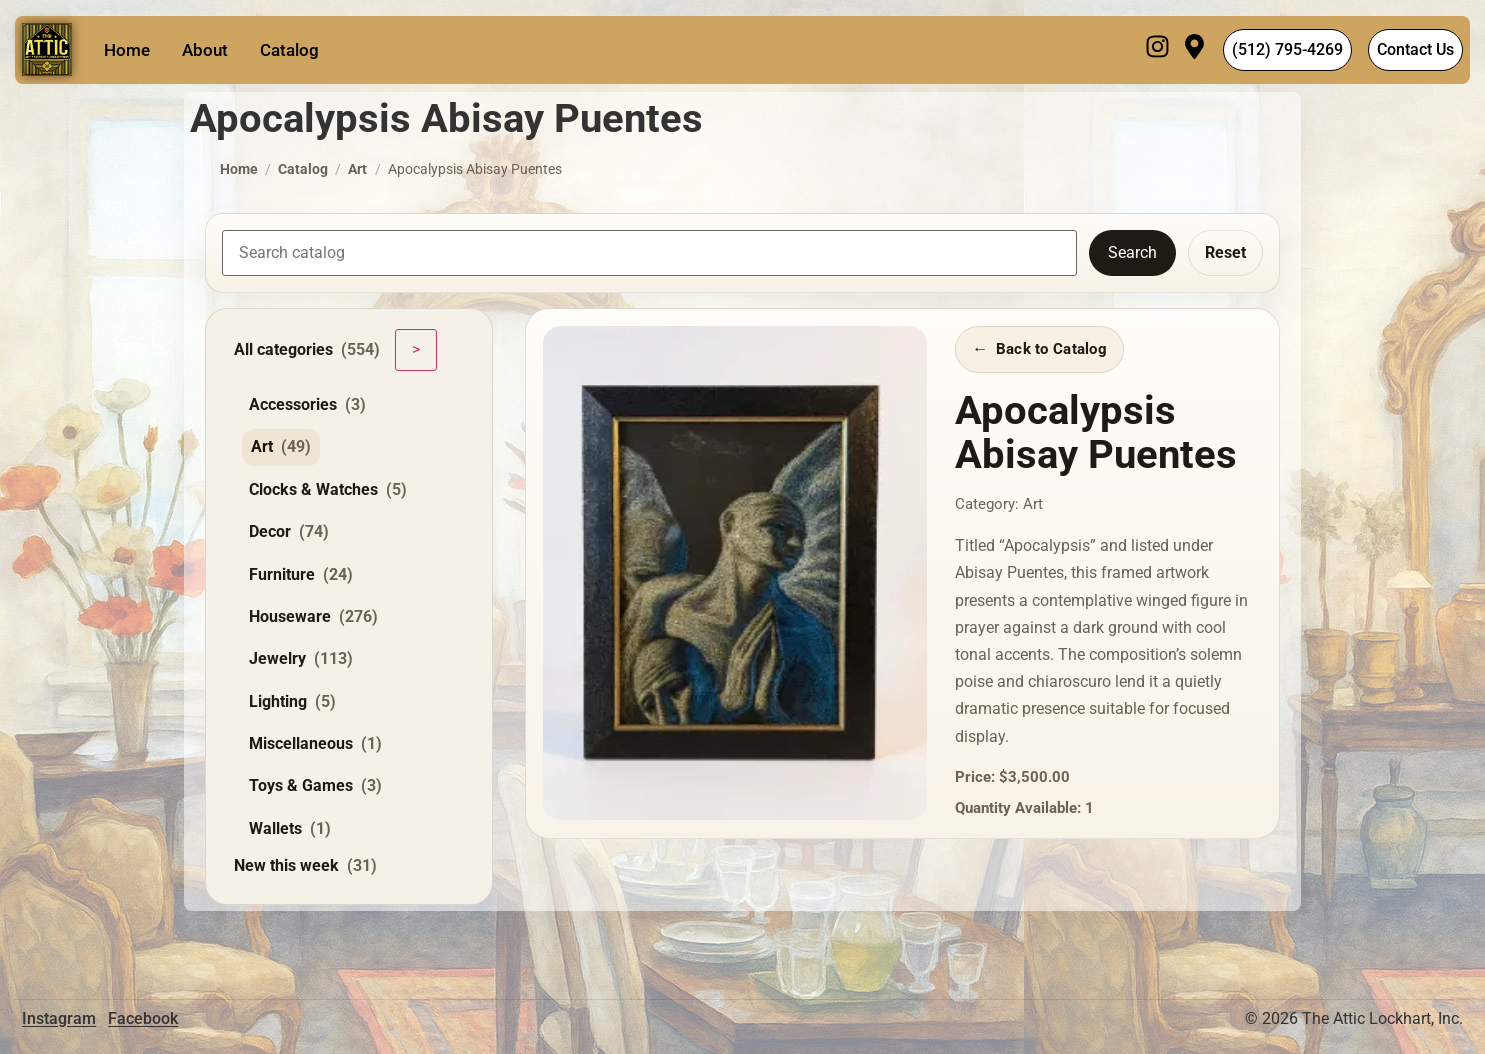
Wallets (290, 829)
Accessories (307, 405)
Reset (1225, 252)
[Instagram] (1157, 50)
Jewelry (301, 659)
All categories (307, 350)
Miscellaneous (315, 744)
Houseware (313, 617)
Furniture (301, 575)
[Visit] (1194, 50)
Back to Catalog (1051, 349)
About (205, 50)
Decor (289, 532)
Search (1132, 252)
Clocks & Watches (328, 490)
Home (127, 50)
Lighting (292, 702)
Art (357, 169)
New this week (305, 866)
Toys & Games (315, 786)
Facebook (143, 1018)
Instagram (59, 1018)
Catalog (289, 50)
